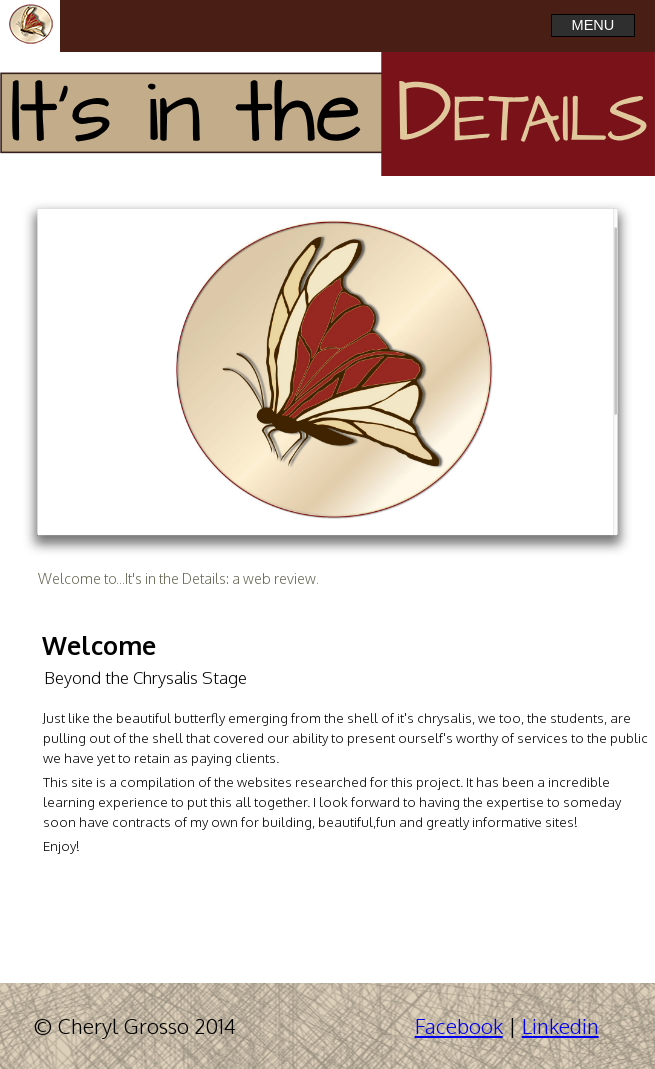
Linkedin (560, 1026)
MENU (593, 25)
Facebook (459, 1026)
